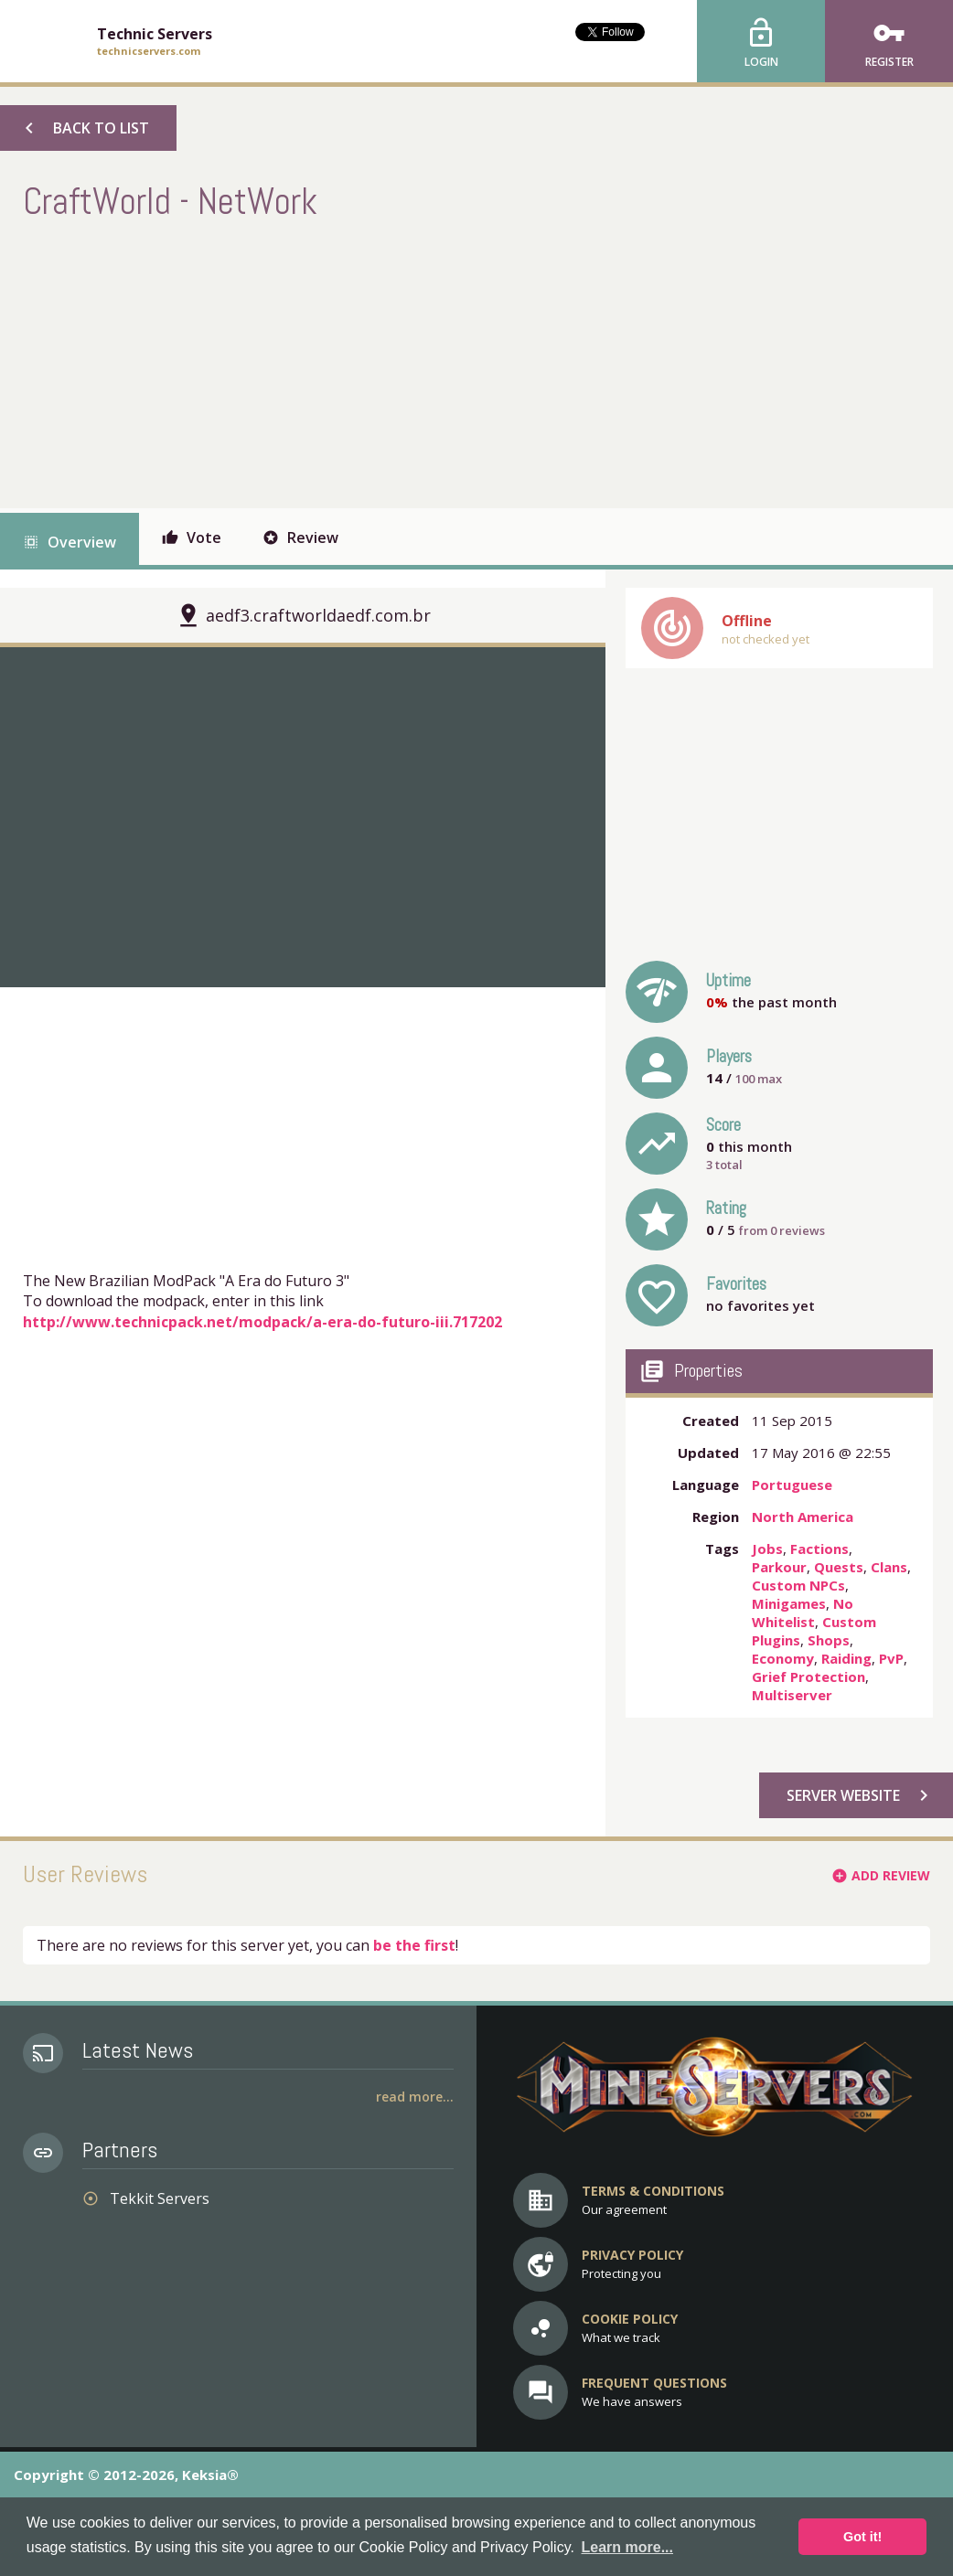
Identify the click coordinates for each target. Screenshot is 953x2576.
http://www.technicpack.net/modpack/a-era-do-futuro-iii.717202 (262, 1322)
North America (802, 1516)
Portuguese (792, 1484)
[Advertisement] (356, 362)
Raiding (846, 1658)
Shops (829, 1640)
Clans (889, 1567)
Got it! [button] (862, 2536)
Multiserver (792, 1695)
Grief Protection (808, 1676)
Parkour (779, 1567)
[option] (302, 817)
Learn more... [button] (627, 2547)
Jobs (767, 1548)
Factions (819, 1548)
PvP (891, 1658)
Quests (838, 1567)
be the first (414, 1945)
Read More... (415, 2096)
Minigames (789, 1603)
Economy (783, 1658)
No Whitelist (802, 1612)
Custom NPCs (798, 1585)
